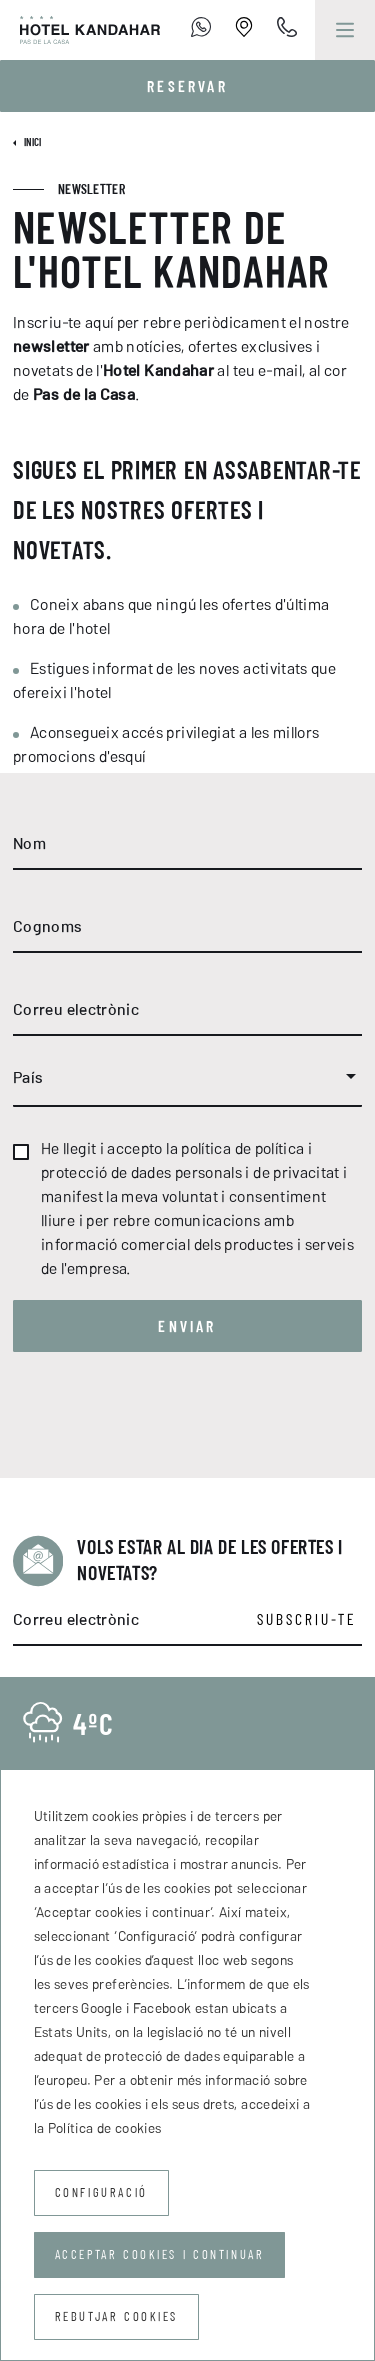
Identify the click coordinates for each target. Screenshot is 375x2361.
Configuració (101, 2192)
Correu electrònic (76, 1009)
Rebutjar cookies (117, 2316)
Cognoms (48, 926)
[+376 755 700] (201, 30)
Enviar (187, 1326)
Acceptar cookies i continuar (160, 2254)
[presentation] (165, 1420)
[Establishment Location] (244, 30)
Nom (29, 843)
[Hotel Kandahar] (80, 30)
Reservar (187, 86)
